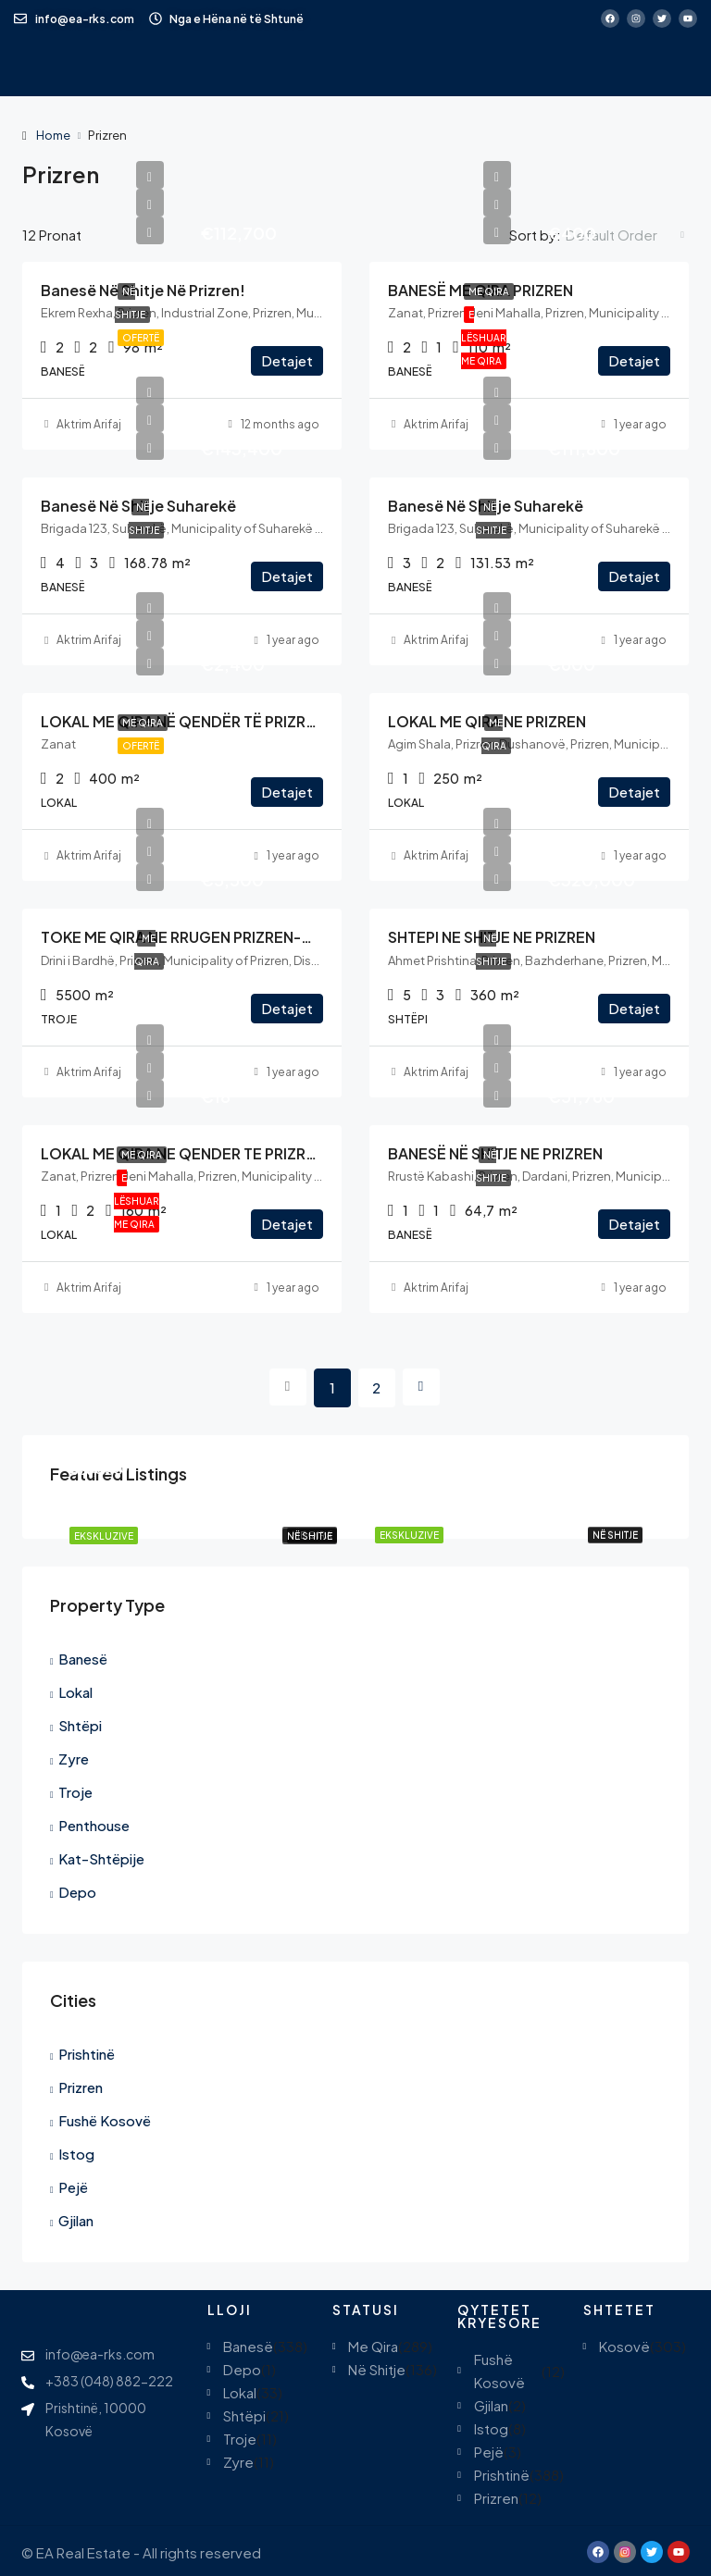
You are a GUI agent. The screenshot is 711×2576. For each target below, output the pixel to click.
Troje (75, 1792)
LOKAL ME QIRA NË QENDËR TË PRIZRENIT (189, 721)
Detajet (287, 360)
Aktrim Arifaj (88, 424)
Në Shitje (615, 1535)
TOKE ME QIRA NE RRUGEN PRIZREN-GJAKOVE (205, 937)
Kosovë (624, 2346)
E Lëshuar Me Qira (483, 337)
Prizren (80, 2087)
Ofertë (140, 337)
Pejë (73, 2187)
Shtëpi (80, 1725)
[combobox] (625, 235)
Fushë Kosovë (104, 2120)
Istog (76, 2153)
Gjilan (76, 2220)
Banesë (82, 1658)
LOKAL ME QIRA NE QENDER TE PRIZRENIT (189, 1153)
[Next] (421, 1387)
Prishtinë (86, 2053)
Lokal (75, 1692)
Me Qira (488, 291)
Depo (77, 1892)
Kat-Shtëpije (101, 1858)
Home (53, 135)
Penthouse (94, 1825)
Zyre (73, 1758)
